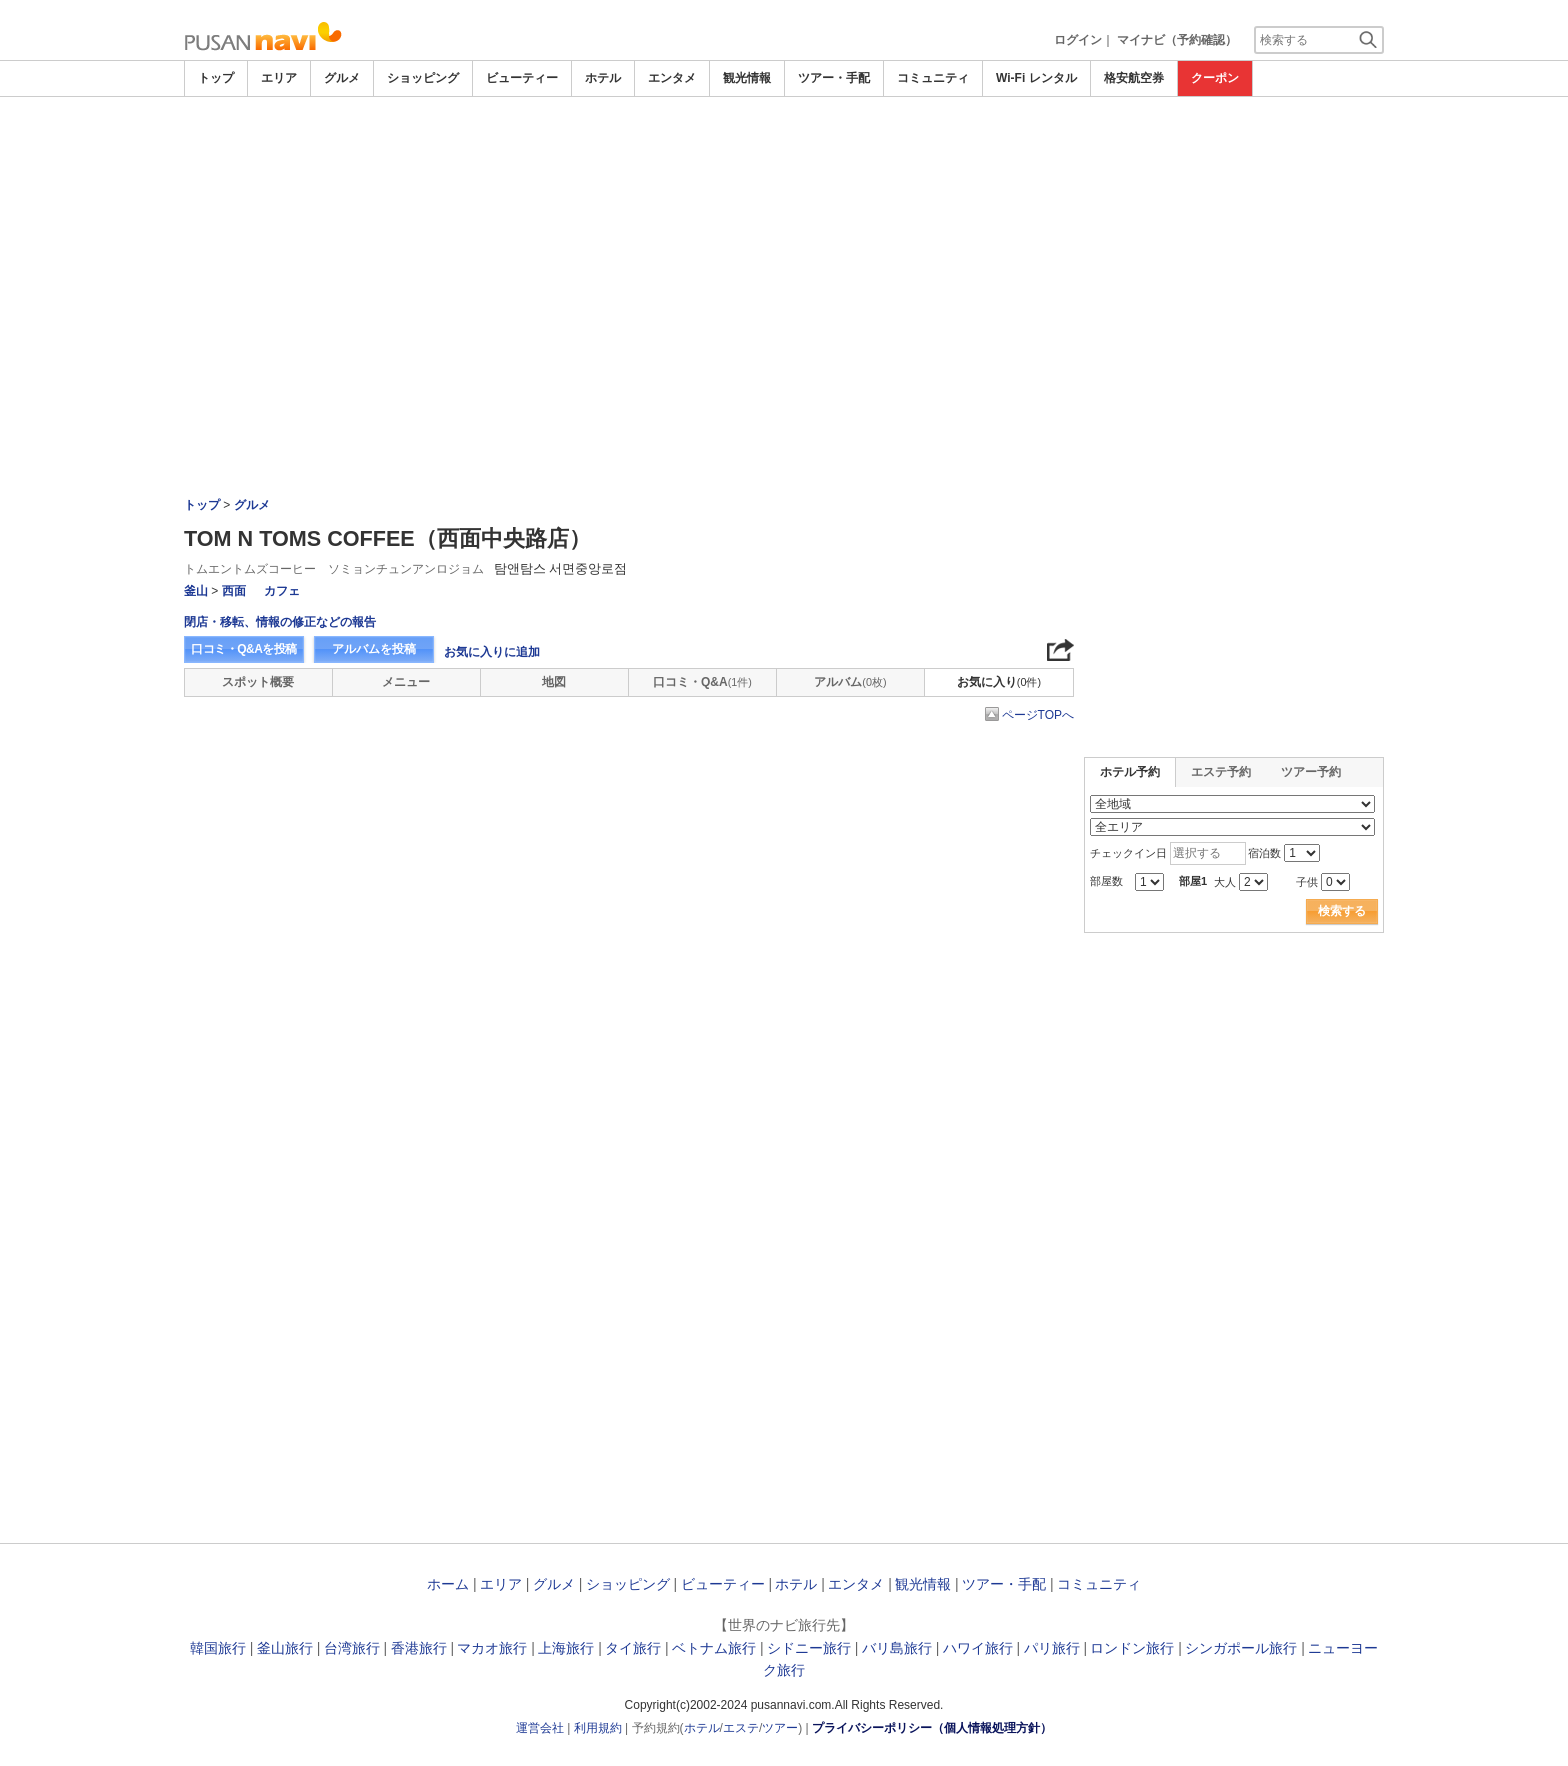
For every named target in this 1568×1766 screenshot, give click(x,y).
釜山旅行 (285, 1648)
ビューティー (522, 78)
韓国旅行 (218, 1648)
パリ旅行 (1052, 1648)
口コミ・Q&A (702, 682)
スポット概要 (258, 682)
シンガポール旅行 (1241, 1648)
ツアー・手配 (834, 78)
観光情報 (747, 78)
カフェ (282, 591)
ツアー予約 (1311, 772)
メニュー (406, 682)
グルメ (342, 78)
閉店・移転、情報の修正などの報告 (280, 622)
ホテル (603, 78)
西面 (234, 591)
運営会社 (540, 1728)
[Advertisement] (784, 247)
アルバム (850, 682)
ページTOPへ (1038, 715)
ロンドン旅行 (1132, 1648)
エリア (279, 78)
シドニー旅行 (809, 1648)
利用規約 (598, 1728)
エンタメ (672, 78)
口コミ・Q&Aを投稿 (244, 649)
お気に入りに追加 (492, 652)
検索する (1342, 911)
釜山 (196, 591)
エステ (741, 1728)
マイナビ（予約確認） (1177, 40)
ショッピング (423, 78)
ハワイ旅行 (978, 1648)
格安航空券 (1134, 78)
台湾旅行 (352, 1648)
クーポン (1215, 78)
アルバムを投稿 (374, 649)
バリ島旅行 (897, 1648)
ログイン (1078, 40)
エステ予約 (1221, 772)
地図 (554, 682)
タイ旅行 (633, 1648)
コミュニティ (933, 78)
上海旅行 (566, 1648)
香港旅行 (419, 1648)
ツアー (780, 1728)
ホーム (448, 1584)
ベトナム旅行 (714, 1648)
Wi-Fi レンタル (1036, 78)
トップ (216, 78)
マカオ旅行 (492, 1648)
